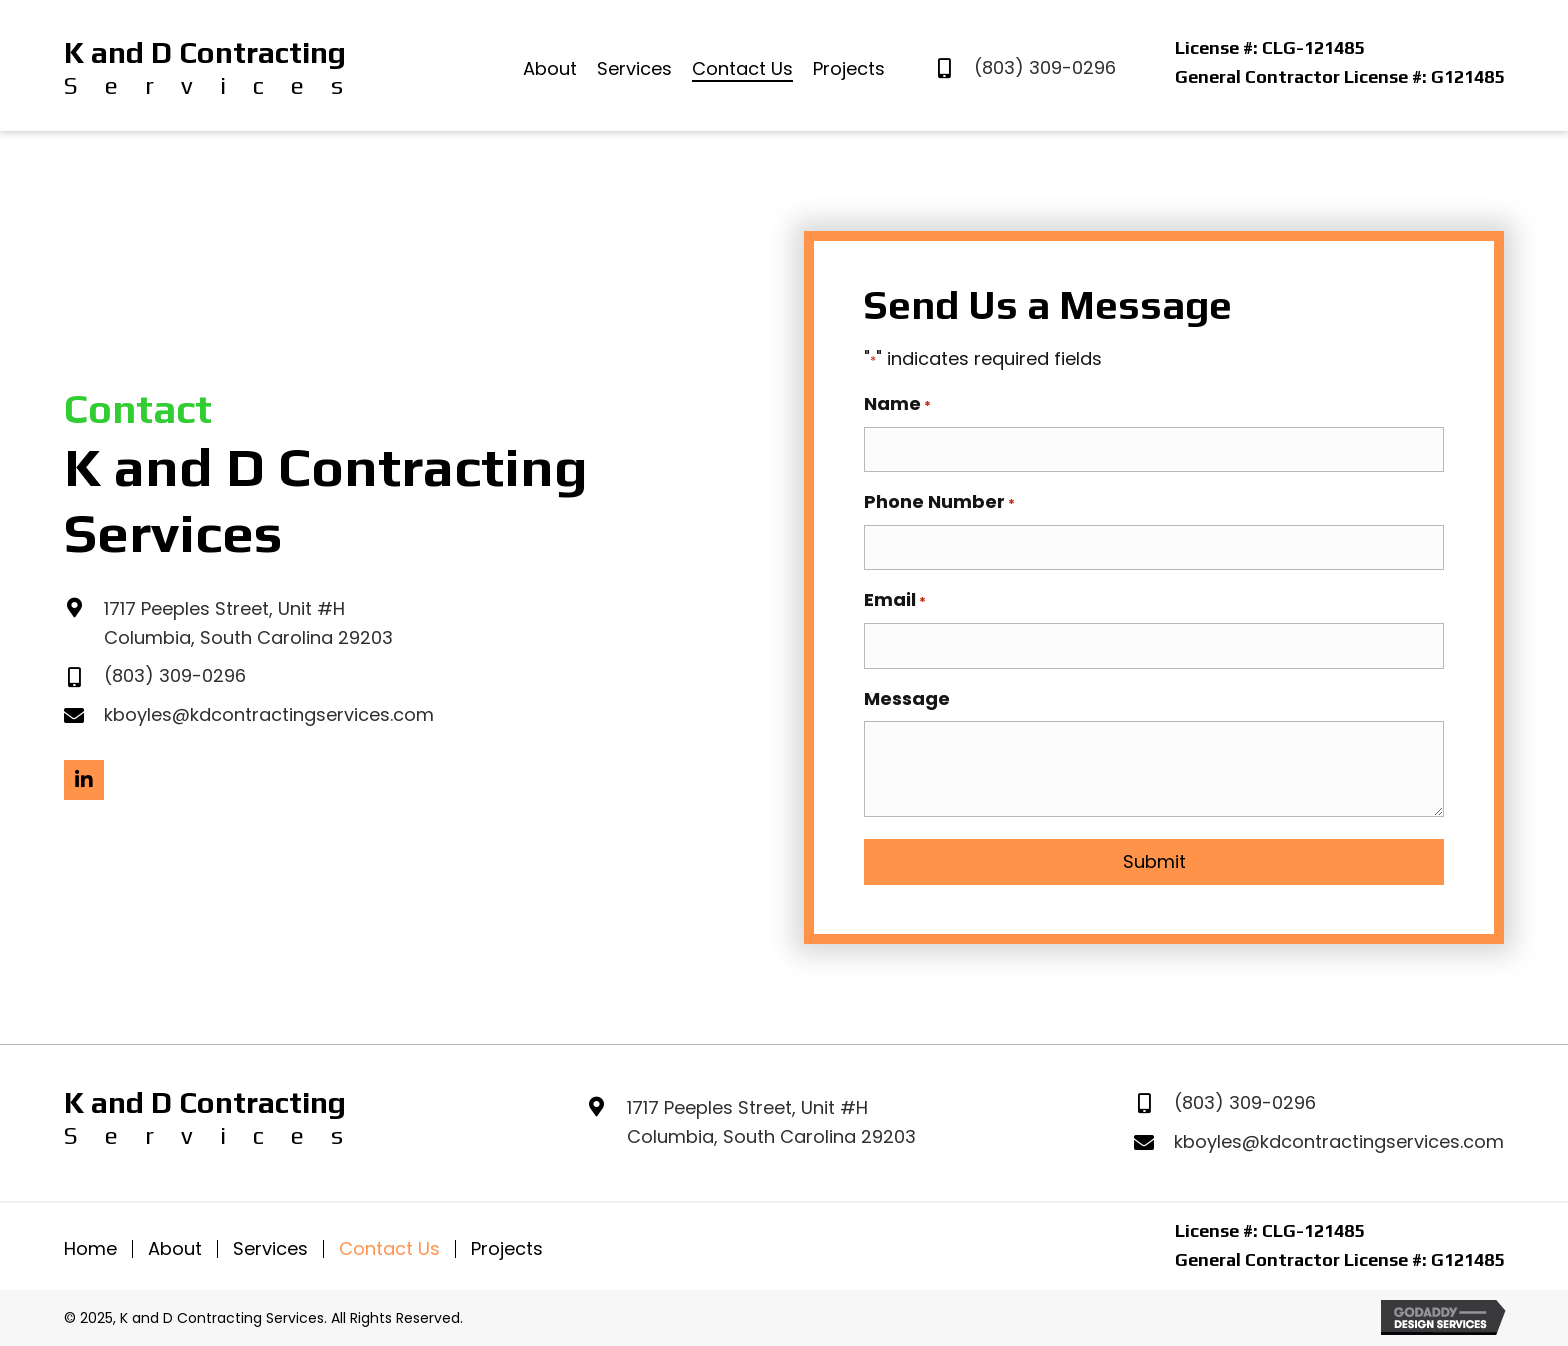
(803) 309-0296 (1045, 67)
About (175, 1244)
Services (270, 1244)
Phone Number (939, 500)
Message (907, 692)
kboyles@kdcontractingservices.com (269, 712)
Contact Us (389, 1244)
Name (897, 404)
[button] (84, 777)
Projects (507, 1244)
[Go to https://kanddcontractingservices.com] (204, 68)
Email (895, 597)
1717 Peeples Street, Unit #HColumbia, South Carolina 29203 (771, 1117)
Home (90, 1244)
